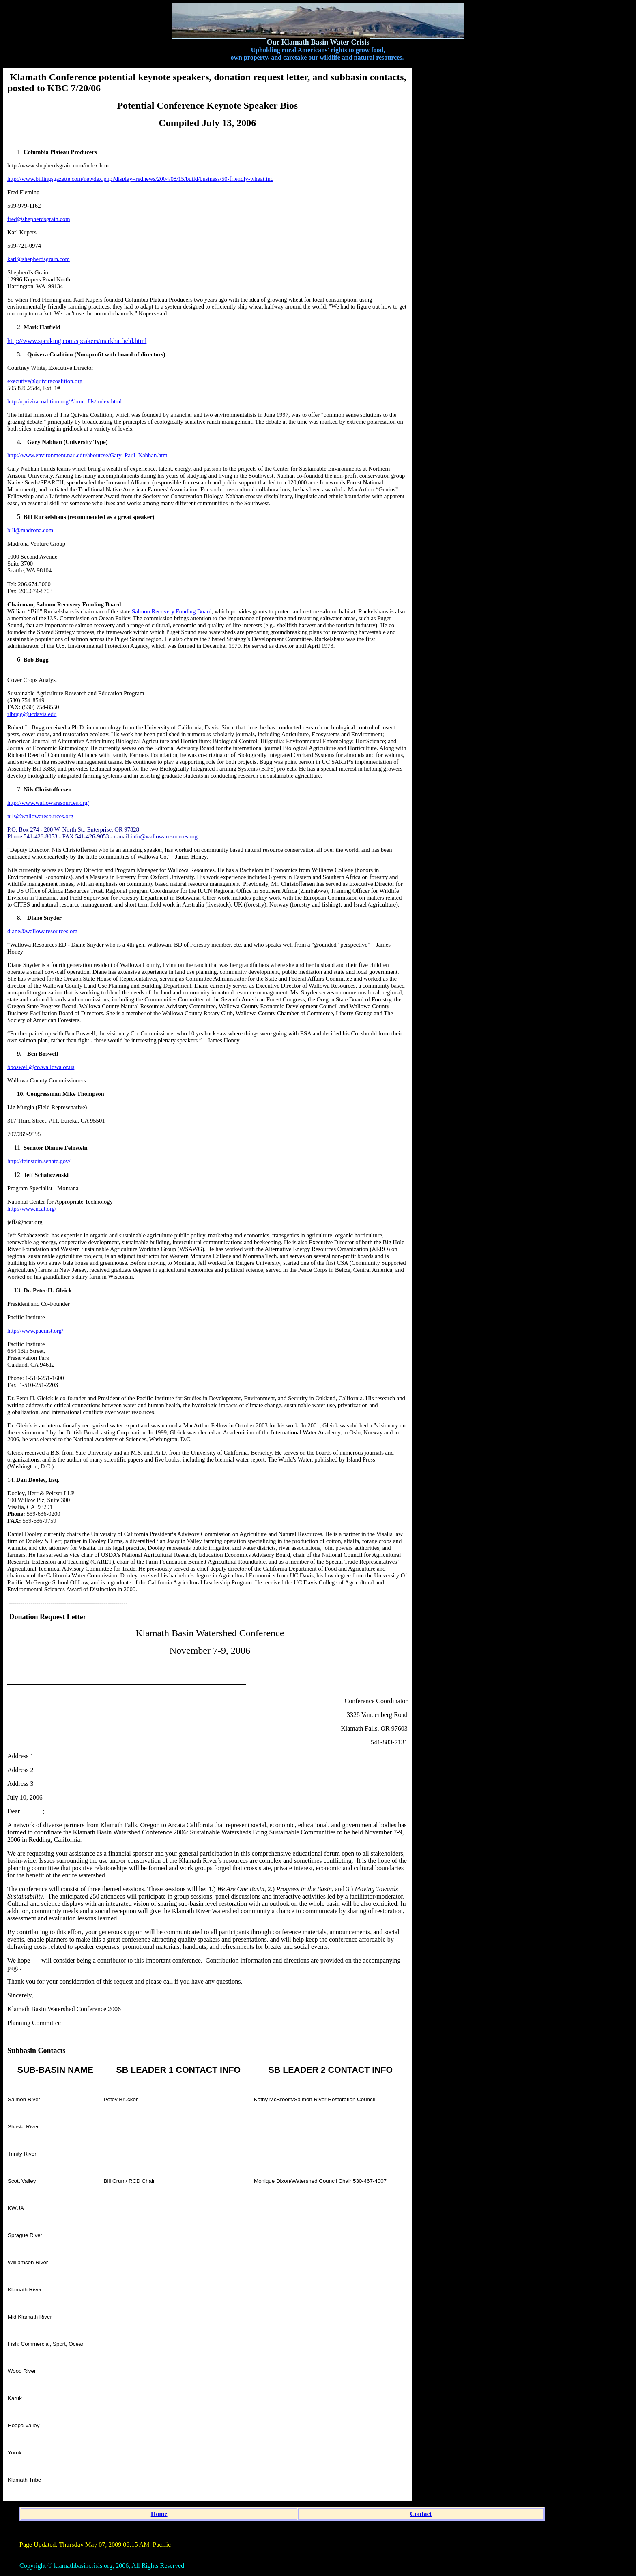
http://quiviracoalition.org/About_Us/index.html (64, 401)
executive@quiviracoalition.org (44, 381)
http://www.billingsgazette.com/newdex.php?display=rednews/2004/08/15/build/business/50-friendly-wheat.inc (140, 179)
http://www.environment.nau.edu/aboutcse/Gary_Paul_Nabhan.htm (87, 455)
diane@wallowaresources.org (42, 931)
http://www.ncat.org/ (31, 1208)
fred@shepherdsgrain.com (38, 219)
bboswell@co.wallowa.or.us (40, 1067)
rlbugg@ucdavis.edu (31, 714)
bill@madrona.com (30, 530)
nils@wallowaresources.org (40, 816)
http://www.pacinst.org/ (35, 1330)
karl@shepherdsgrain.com (38, 259)
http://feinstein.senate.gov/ (39, 1161)
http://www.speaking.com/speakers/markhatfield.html (76, 340)
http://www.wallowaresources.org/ (48, 802)
